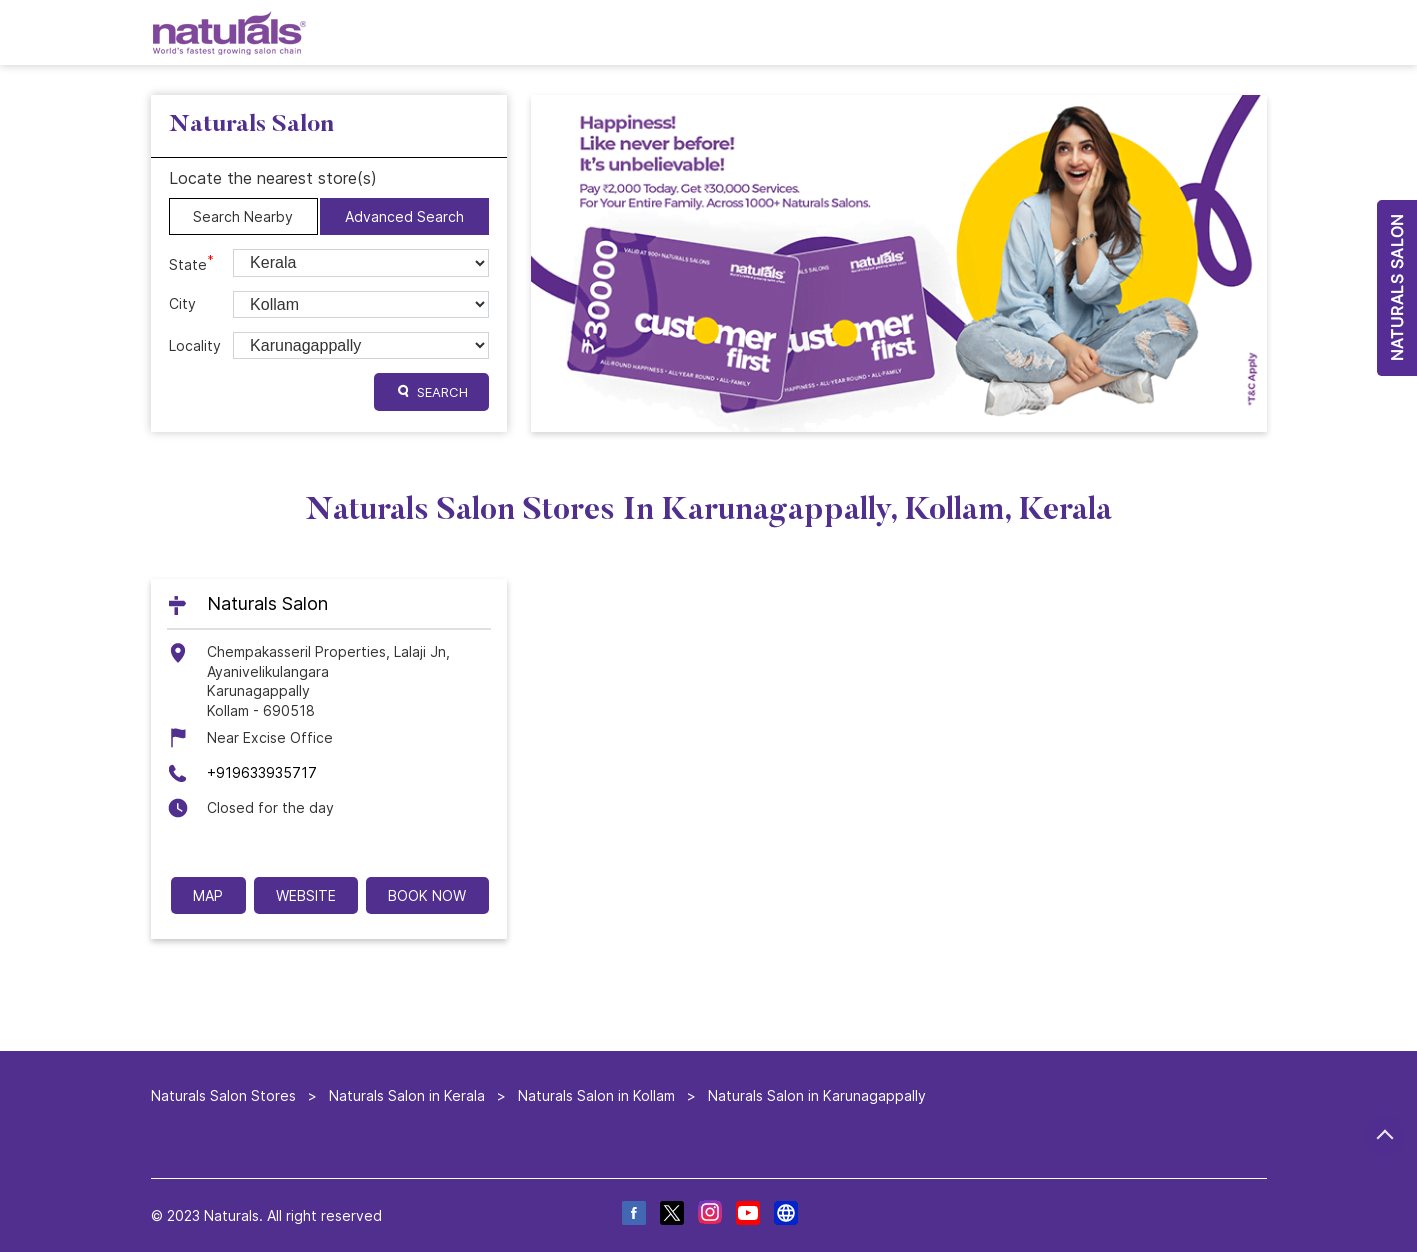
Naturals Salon (267, 604)
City (182, 303)
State (191, 263)
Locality (195, 345)
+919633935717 (262, 772)
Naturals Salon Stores (225, 1095)
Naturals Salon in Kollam (596, 1095)
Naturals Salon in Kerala (407, 1095)
